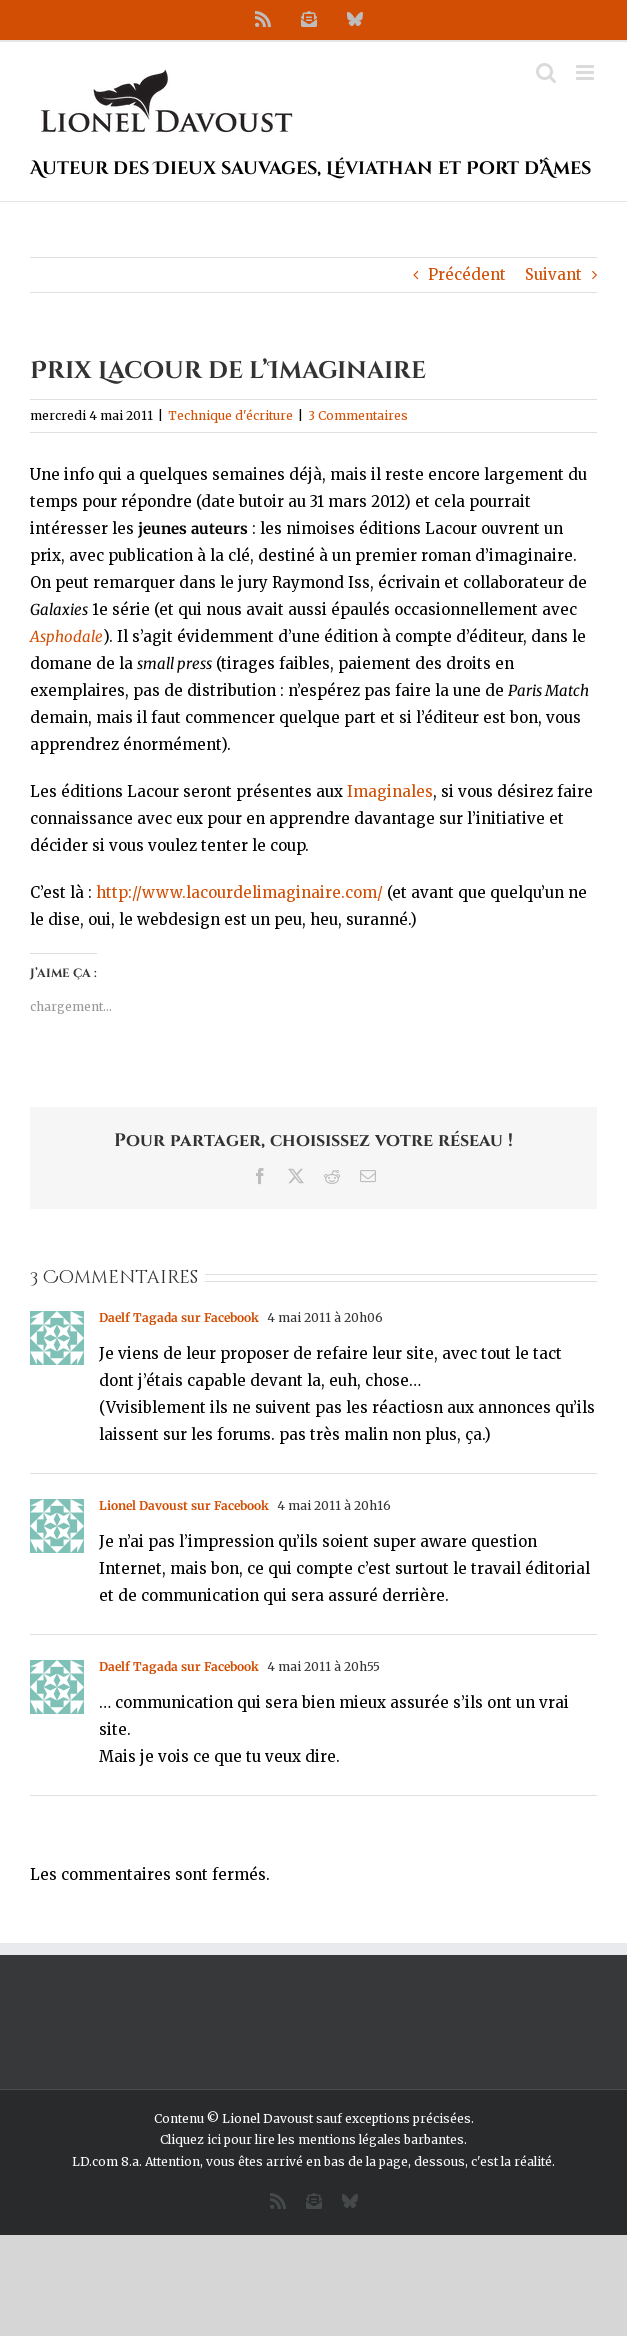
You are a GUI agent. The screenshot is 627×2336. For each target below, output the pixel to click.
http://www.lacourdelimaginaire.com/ (239, 892)
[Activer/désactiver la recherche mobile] (546, 72)
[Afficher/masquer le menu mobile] (586, 72)
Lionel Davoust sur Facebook (184, 1505)
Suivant (553, 274)
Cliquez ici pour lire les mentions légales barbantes (312, 2139)
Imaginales (390, 791)
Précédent (467, 274)
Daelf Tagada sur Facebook (179, 1317)
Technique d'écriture (230, 415)
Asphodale (66, 636)
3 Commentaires (358, 415)
